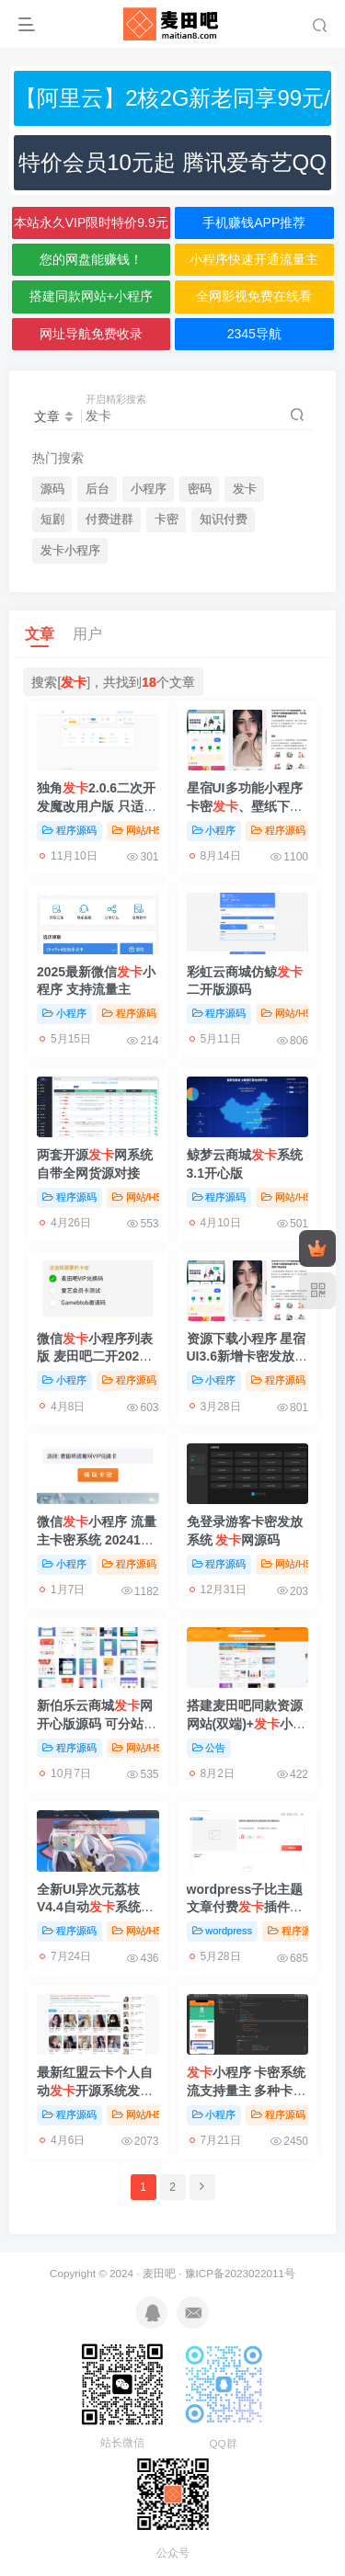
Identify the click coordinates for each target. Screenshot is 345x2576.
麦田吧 (159, 2273)
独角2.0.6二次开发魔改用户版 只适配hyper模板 (96, 806)
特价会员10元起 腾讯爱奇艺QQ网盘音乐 (172, 170)
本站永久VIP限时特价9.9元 (91, 222)
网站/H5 (137, 830)
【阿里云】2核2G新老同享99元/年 (172, 105)
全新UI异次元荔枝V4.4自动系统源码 (95, 1907)
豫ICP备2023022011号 (240, 2273)
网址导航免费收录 (91, 333)
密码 (200, 489)
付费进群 (109, 519)
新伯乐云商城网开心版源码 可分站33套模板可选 (97, 1723)
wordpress (222, 1930)
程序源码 (69, 830)
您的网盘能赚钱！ (91, 259)
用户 (87, 634)
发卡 (245, 489)
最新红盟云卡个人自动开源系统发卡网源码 (95, 2090)
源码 (52, 489)
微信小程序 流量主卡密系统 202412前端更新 (96, 1539)
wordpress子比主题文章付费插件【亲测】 (245, 1907)
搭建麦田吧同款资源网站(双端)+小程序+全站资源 (246, 1723)
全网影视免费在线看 (254, 296)
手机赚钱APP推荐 (253, 222)
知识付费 (223, 519)
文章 (39, 634)
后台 (97, 489)
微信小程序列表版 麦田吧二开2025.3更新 (97, 1356)
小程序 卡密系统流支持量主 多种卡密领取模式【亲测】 (246, 2090)
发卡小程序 (70, 550)
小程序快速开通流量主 (254, 259)
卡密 (166, 519)
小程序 (149, 489)
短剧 (52, 519)
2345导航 (254, 333)
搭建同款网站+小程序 (91, 296)
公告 (209, 1747)
